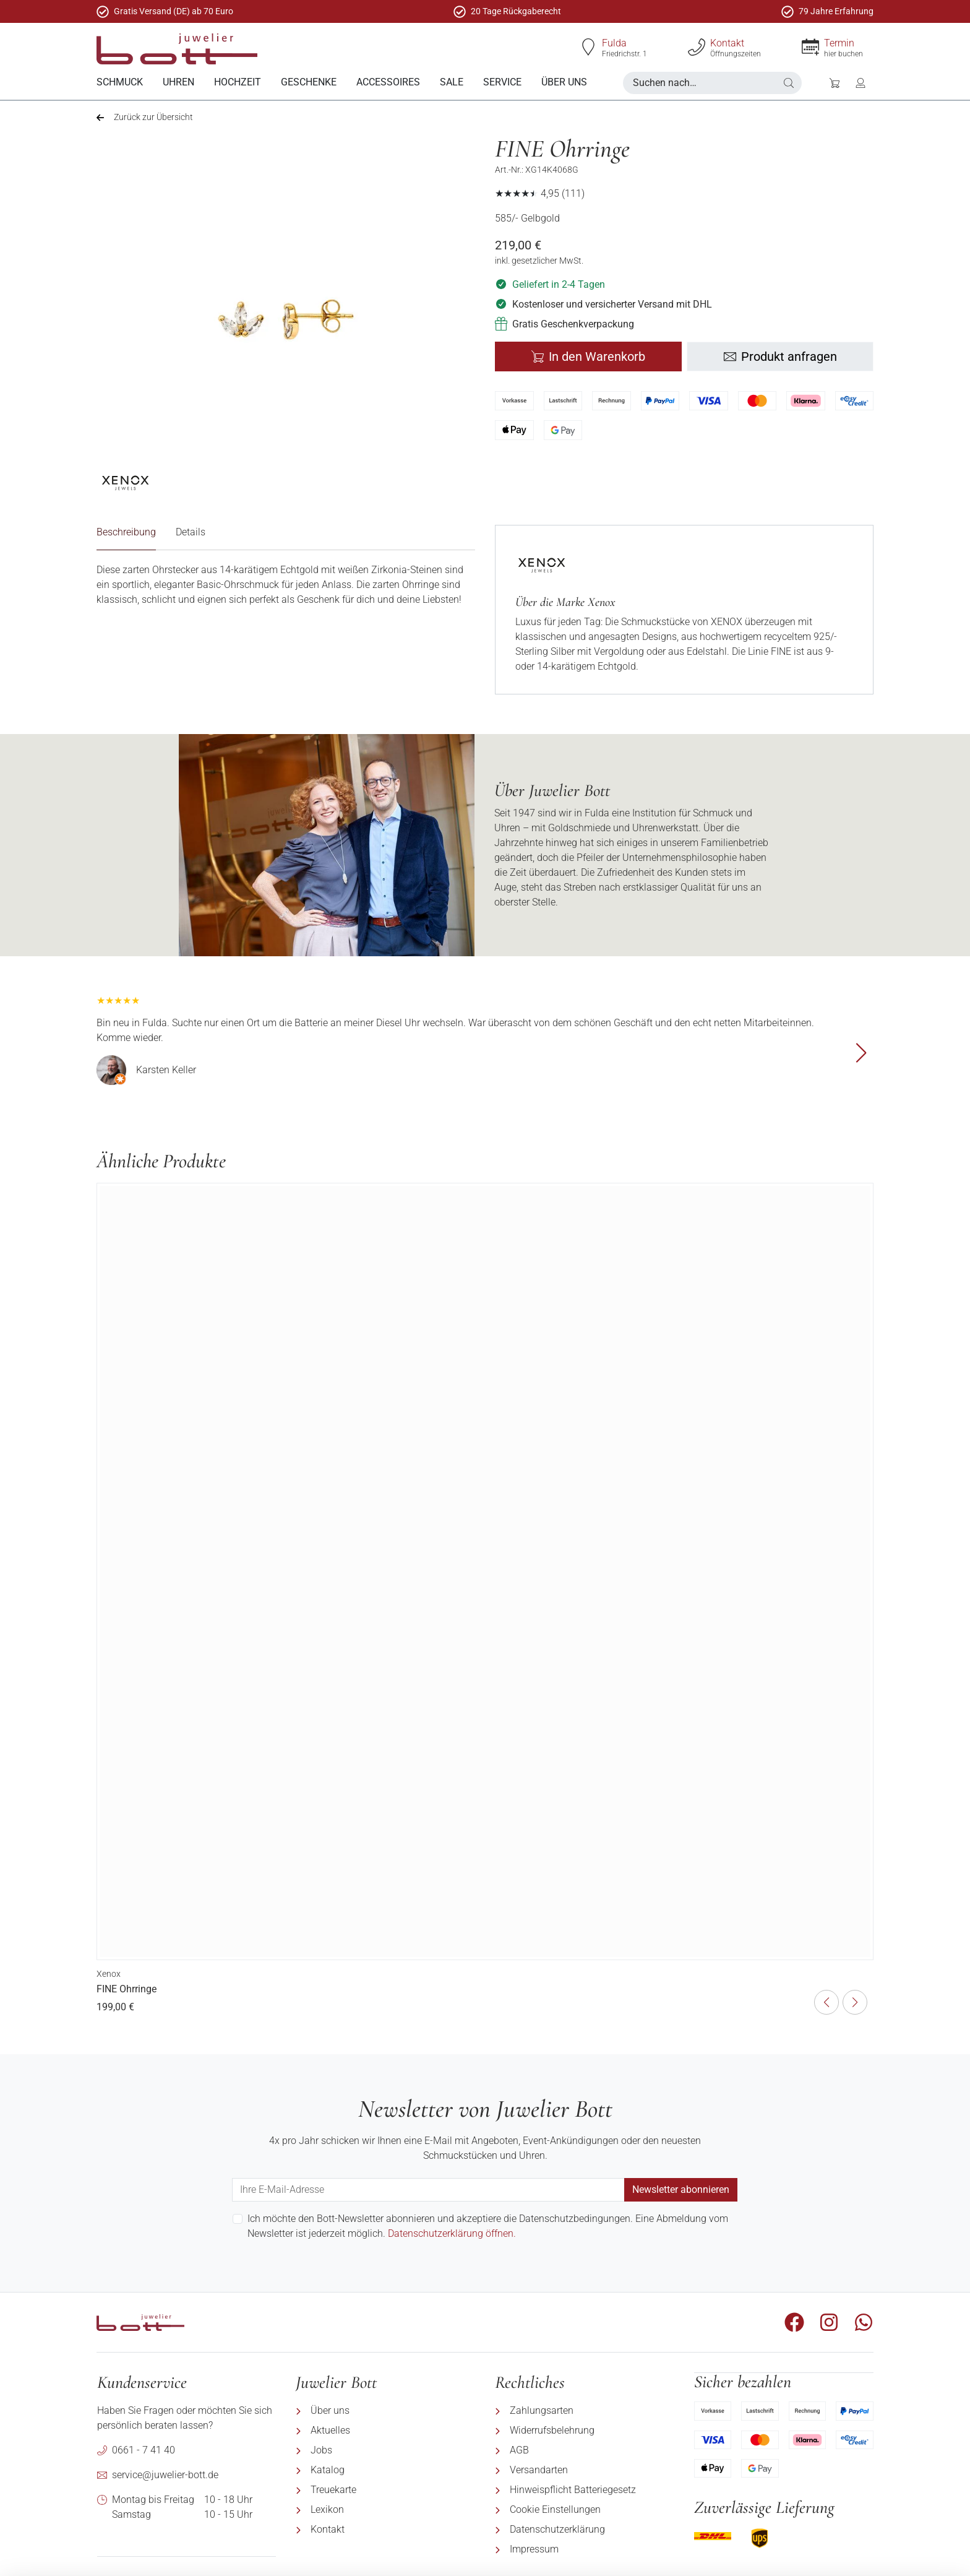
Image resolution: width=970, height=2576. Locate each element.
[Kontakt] (696, 47)
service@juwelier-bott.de (165, 2474)
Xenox (109, 1973)
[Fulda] (588, 47)
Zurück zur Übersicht (145, 116)
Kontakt (727, 43)
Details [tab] (190, 531)
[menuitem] (120, 82)
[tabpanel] (286, 584)
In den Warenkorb (588, 355)
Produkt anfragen (780, 355)
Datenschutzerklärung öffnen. (452, 2233)
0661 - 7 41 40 (143, 2449)
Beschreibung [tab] (126, 531)
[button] (789, 83)
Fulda (614, 43)
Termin (839, 43)
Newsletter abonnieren (680, 2189)
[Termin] (810, 47)
